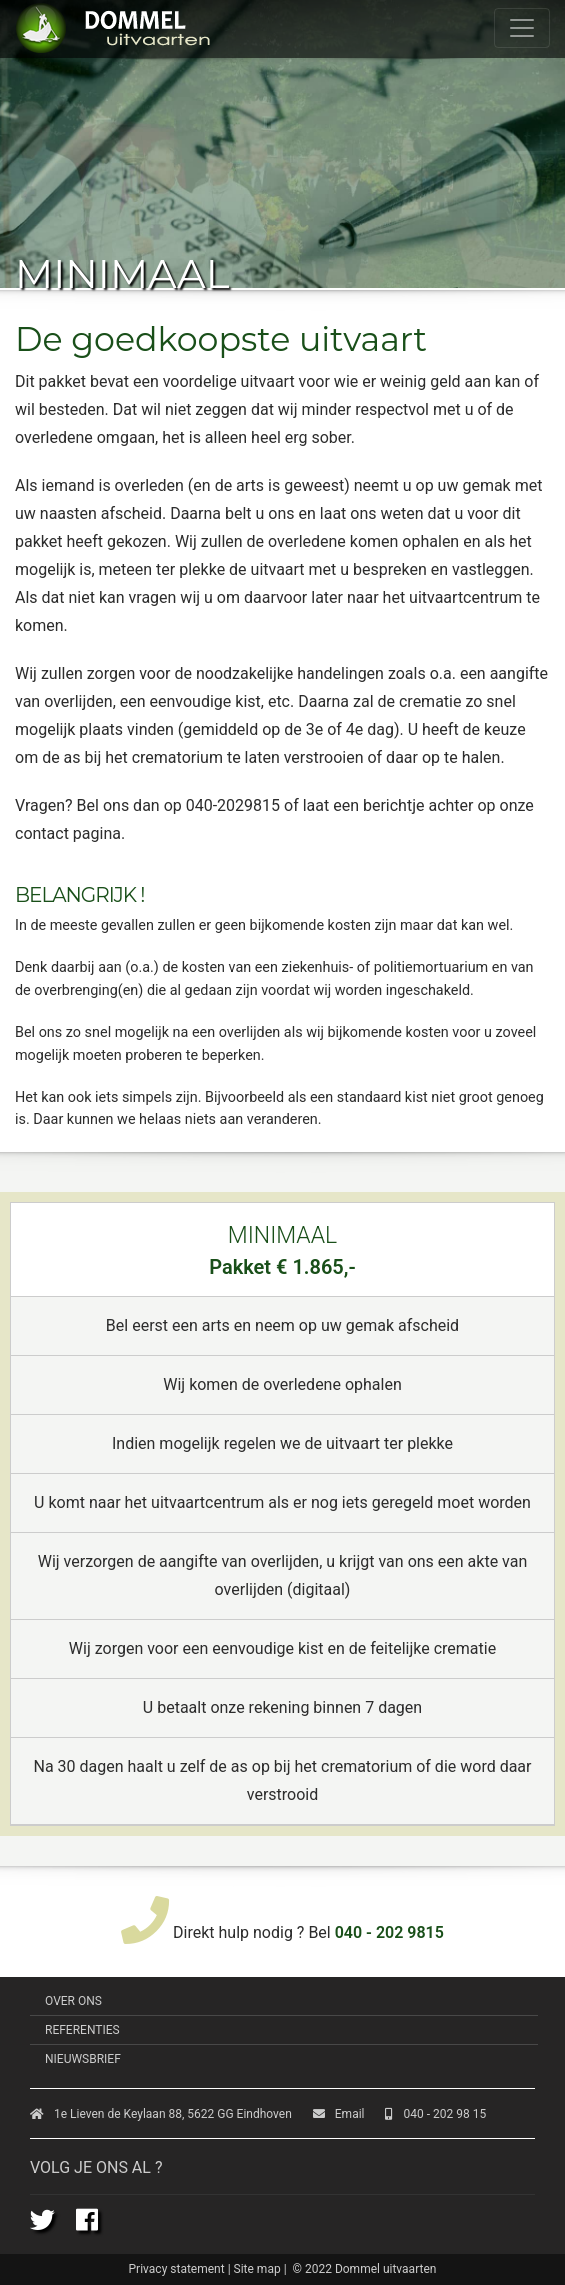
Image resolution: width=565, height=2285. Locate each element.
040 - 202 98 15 (435, 2114)
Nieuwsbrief (83, 2059)
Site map (257, 2269)
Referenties (82, 2030)
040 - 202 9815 (389, 1932)
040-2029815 (233, 805)
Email (339, 2114)
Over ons (73, 2001)
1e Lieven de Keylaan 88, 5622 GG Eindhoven (161, 2114)
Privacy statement (177, 2269)
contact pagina (68, 833)
